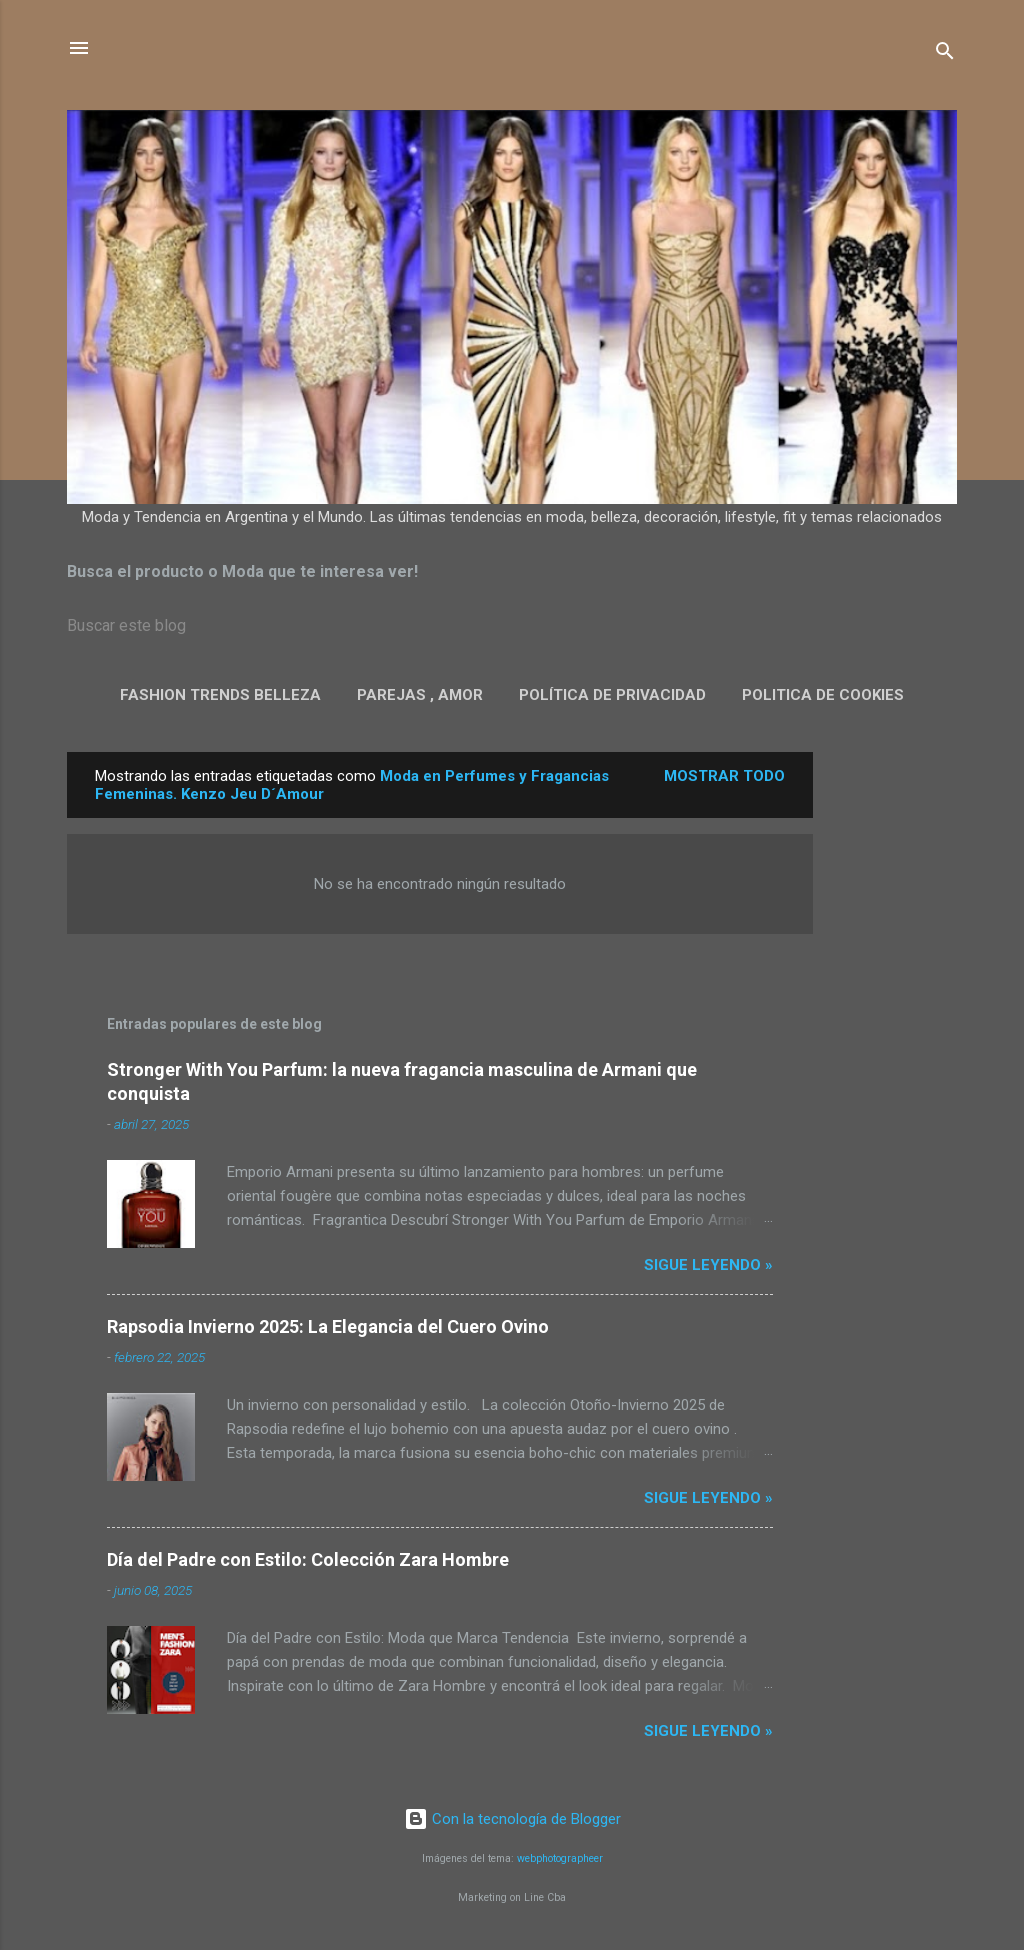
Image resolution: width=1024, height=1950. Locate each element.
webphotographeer (560, 1858)
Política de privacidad (612, 695)
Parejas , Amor (420, 695)
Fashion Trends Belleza (220, 695)
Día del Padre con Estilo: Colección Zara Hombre (308, 1559)
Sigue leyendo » (708, 1265)
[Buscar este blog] (512, 626)
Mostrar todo (724, 776)
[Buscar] (945, 54)
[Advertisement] (893, 1052)
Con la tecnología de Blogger (512, 1819)
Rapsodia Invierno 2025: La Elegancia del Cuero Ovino (328, 1326)
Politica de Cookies (823, 695)
